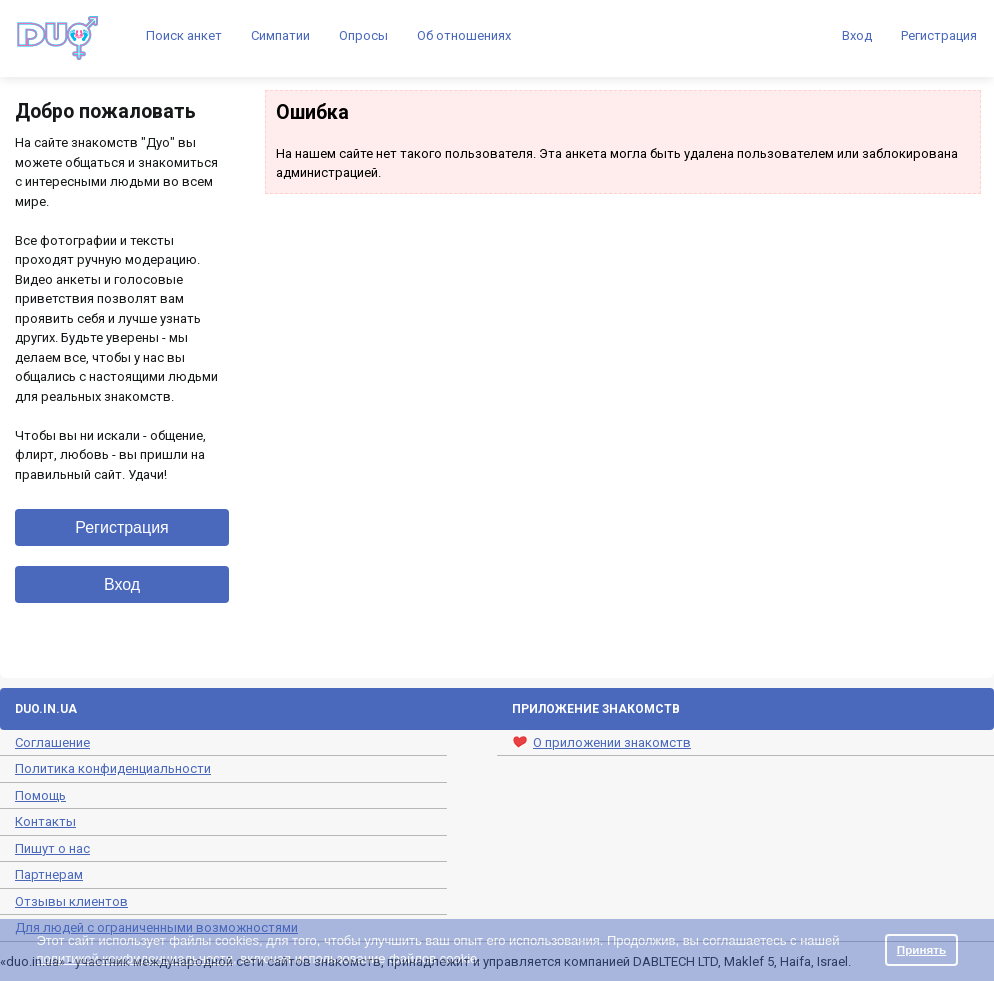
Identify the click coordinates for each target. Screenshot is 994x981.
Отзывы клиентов (71, 901)
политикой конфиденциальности (134, 958)
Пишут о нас (52, 848)
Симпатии (280, 35)
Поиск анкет (184, 35)
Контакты (45, 821)
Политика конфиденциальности (113, 768)
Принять (922, 949)
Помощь (40, 795)
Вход (857, 35)
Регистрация (939, 35)
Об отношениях (464, 35)
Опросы (363, 35)
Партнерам (49, 874)
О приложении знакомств (601, 742)
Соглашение (52, 742)
